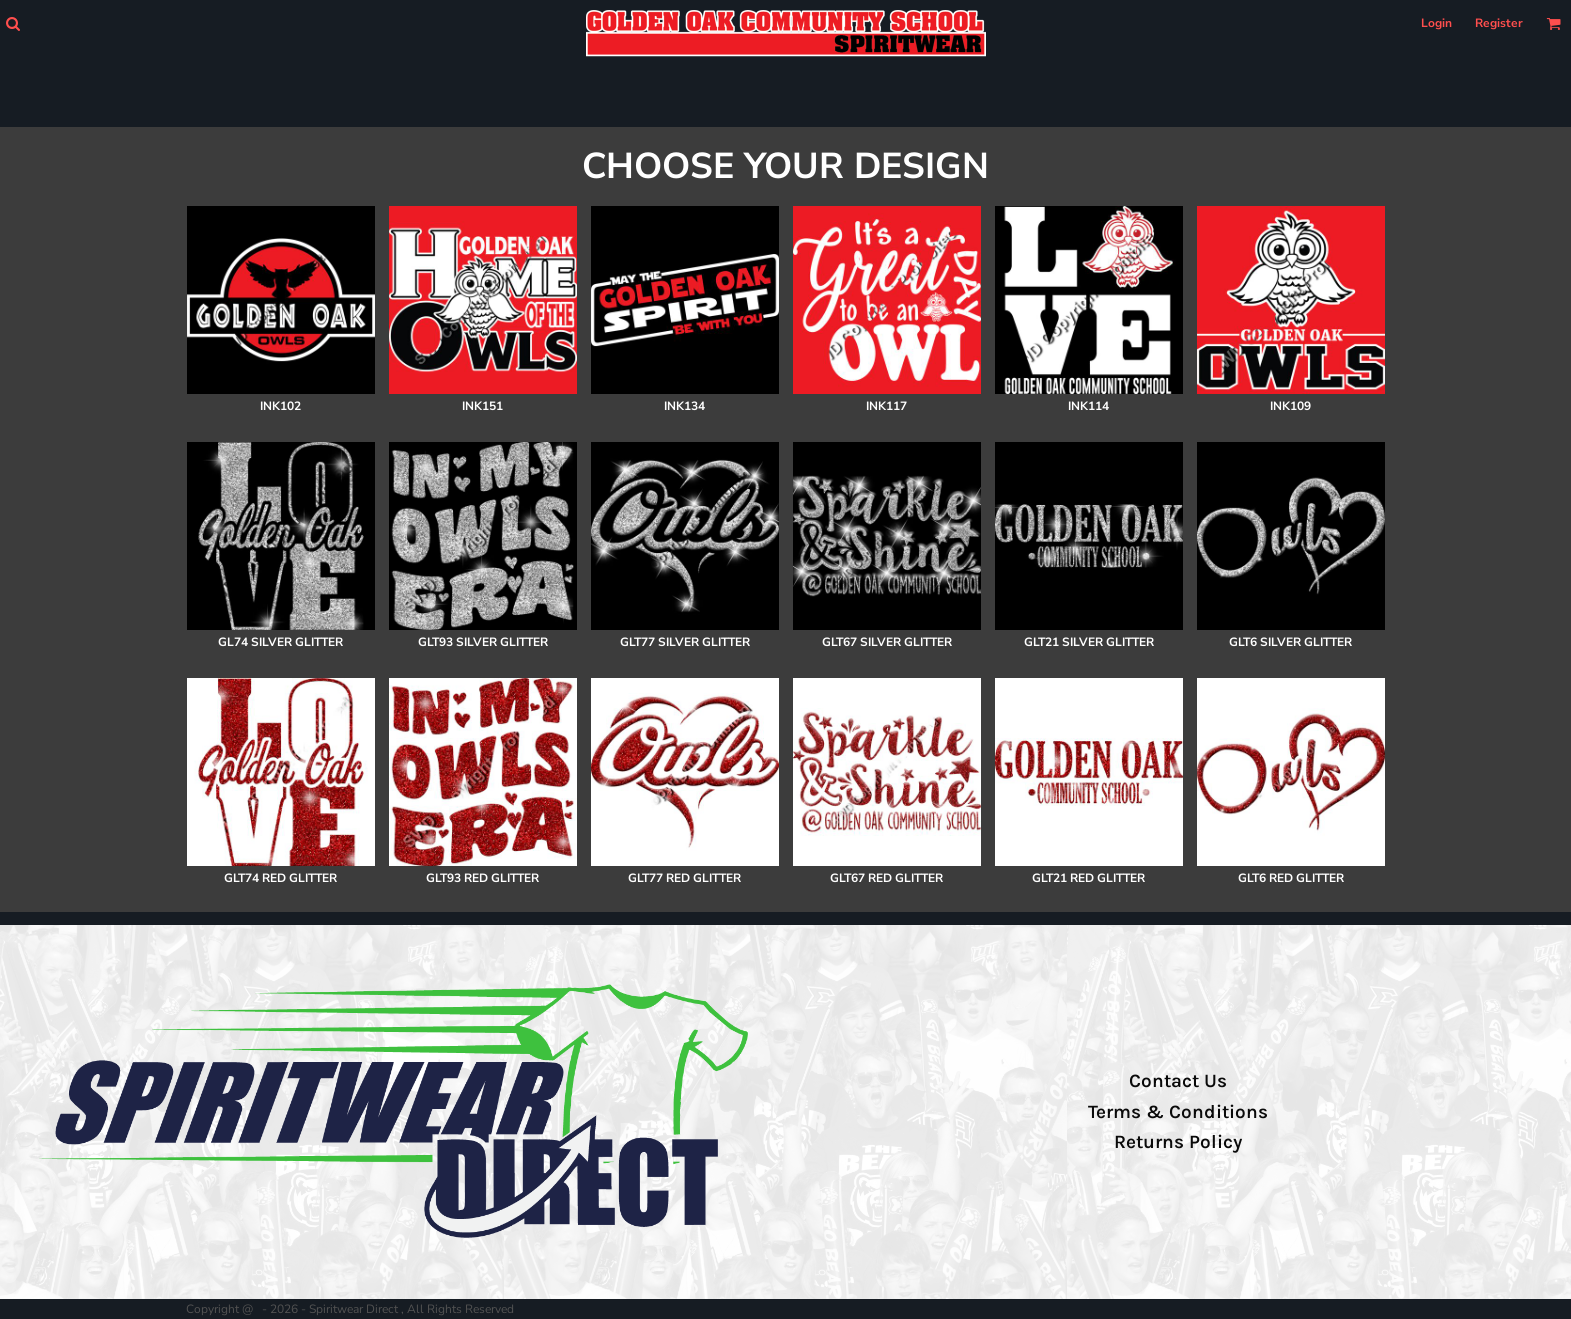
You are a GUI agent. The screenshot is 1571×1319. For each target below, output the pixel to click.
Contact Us (1178, 1081)
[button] (12, 23)
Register (1499, 23)
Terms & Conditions (1178, 1112)
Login (1436, 23)
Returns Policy (1178, 1142)
